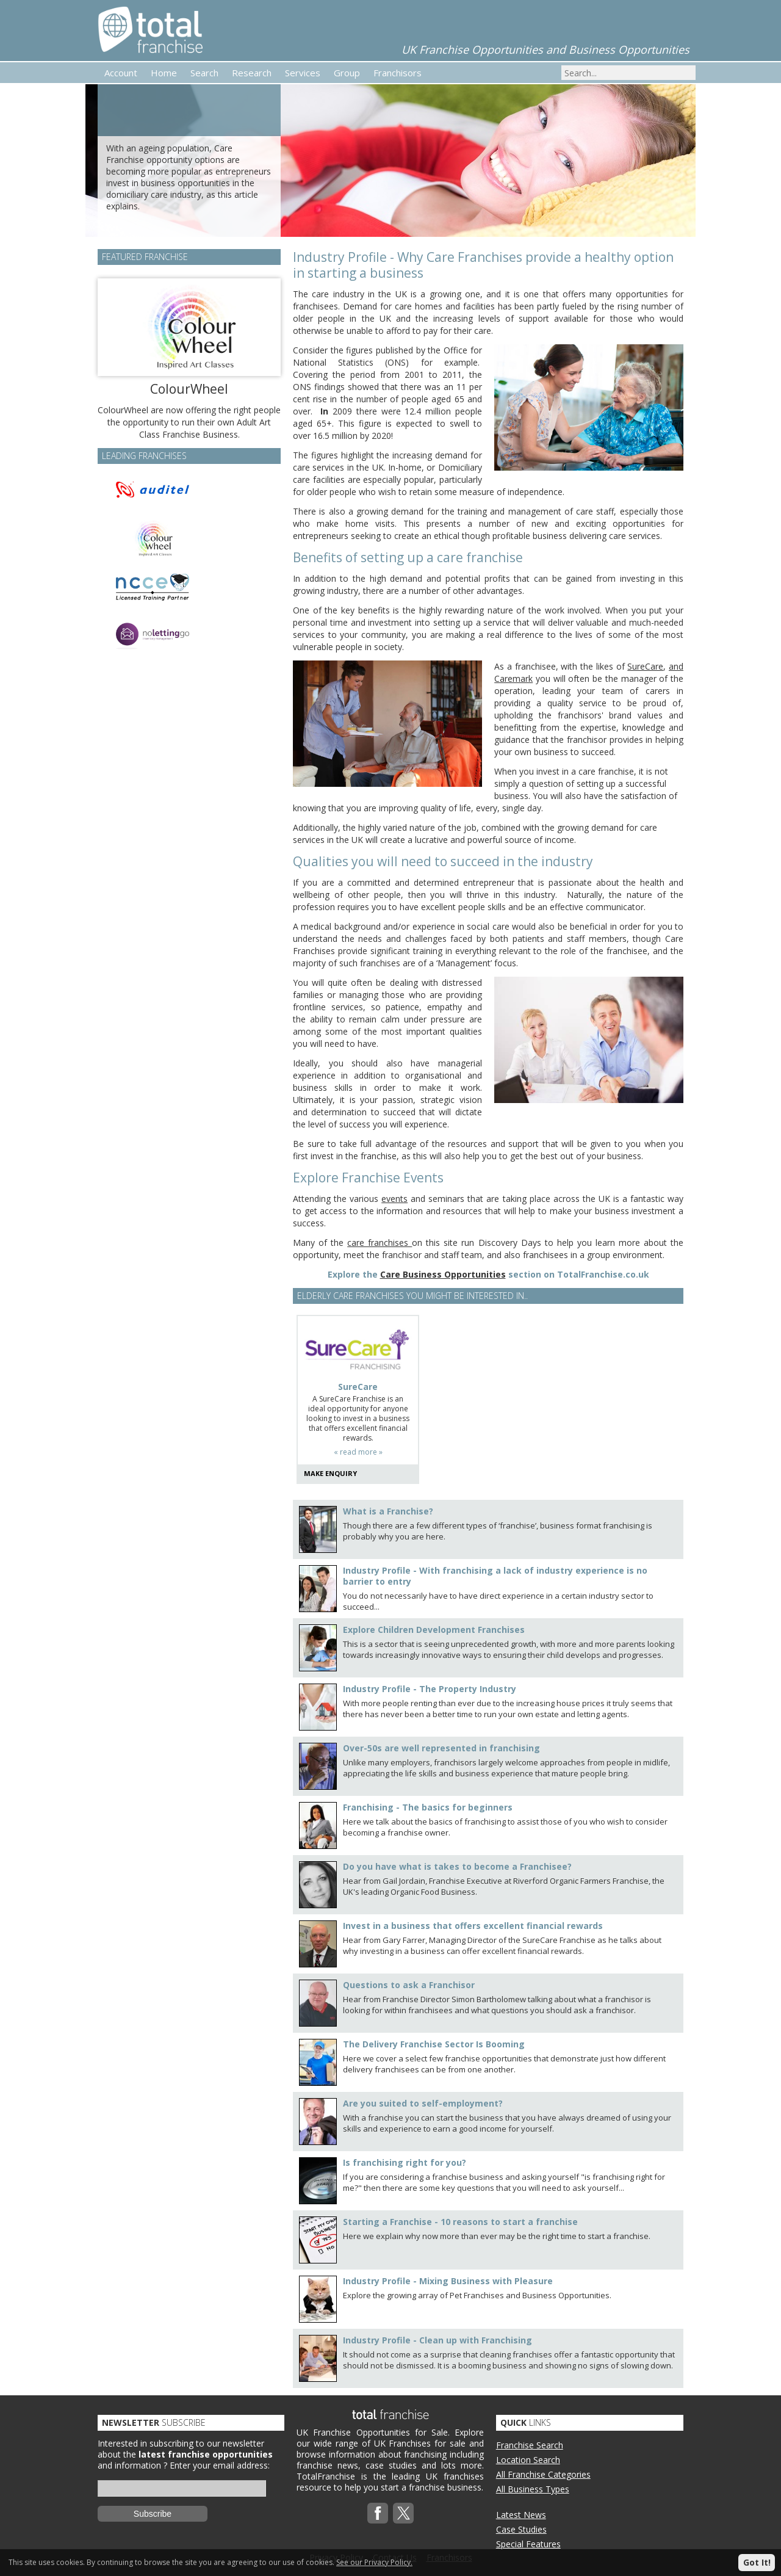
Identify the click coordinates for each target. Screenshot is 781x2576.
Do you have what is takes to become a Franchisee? (457, 1866)
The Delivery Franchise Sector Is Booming (434, 2044)
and (676, 666)
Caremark (513, 678)
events (394, 1198)
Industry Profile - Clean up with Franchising (437, 2340)
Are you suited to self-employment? (423, 2103)
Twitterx (403, 2513)
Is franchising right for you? (404, 2162)
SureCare (645, 666)
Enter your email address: (220, 2465)
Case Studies (521, 2529)
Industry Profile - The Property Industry (429, 1689)
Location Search (528, 2460)
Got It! (757, 2562)
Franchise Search (529, 2445)
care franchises (379, 1242)
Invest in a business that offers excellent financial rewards (473, 1925)
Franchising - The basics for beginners (428, 1807)
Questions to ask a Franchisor (409, 1985)
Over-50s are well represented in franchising (441, 1748)
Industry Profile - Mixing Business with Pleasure (448, 2281)
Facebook (377, 2513)
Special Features (528, 2544)
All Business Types (532, 2489)
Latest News (521, 2514)
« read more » (358, 1452)
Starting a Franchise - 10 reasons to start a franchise (460, 2221)
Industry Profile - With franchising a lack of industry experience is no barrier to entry (495, 1576)
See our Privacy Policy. (374, 2562)
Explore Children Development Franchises (434, 1629)
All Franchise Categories (543, 2474)
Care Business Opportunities (443, 1274)
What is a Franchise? (388, 1511)
